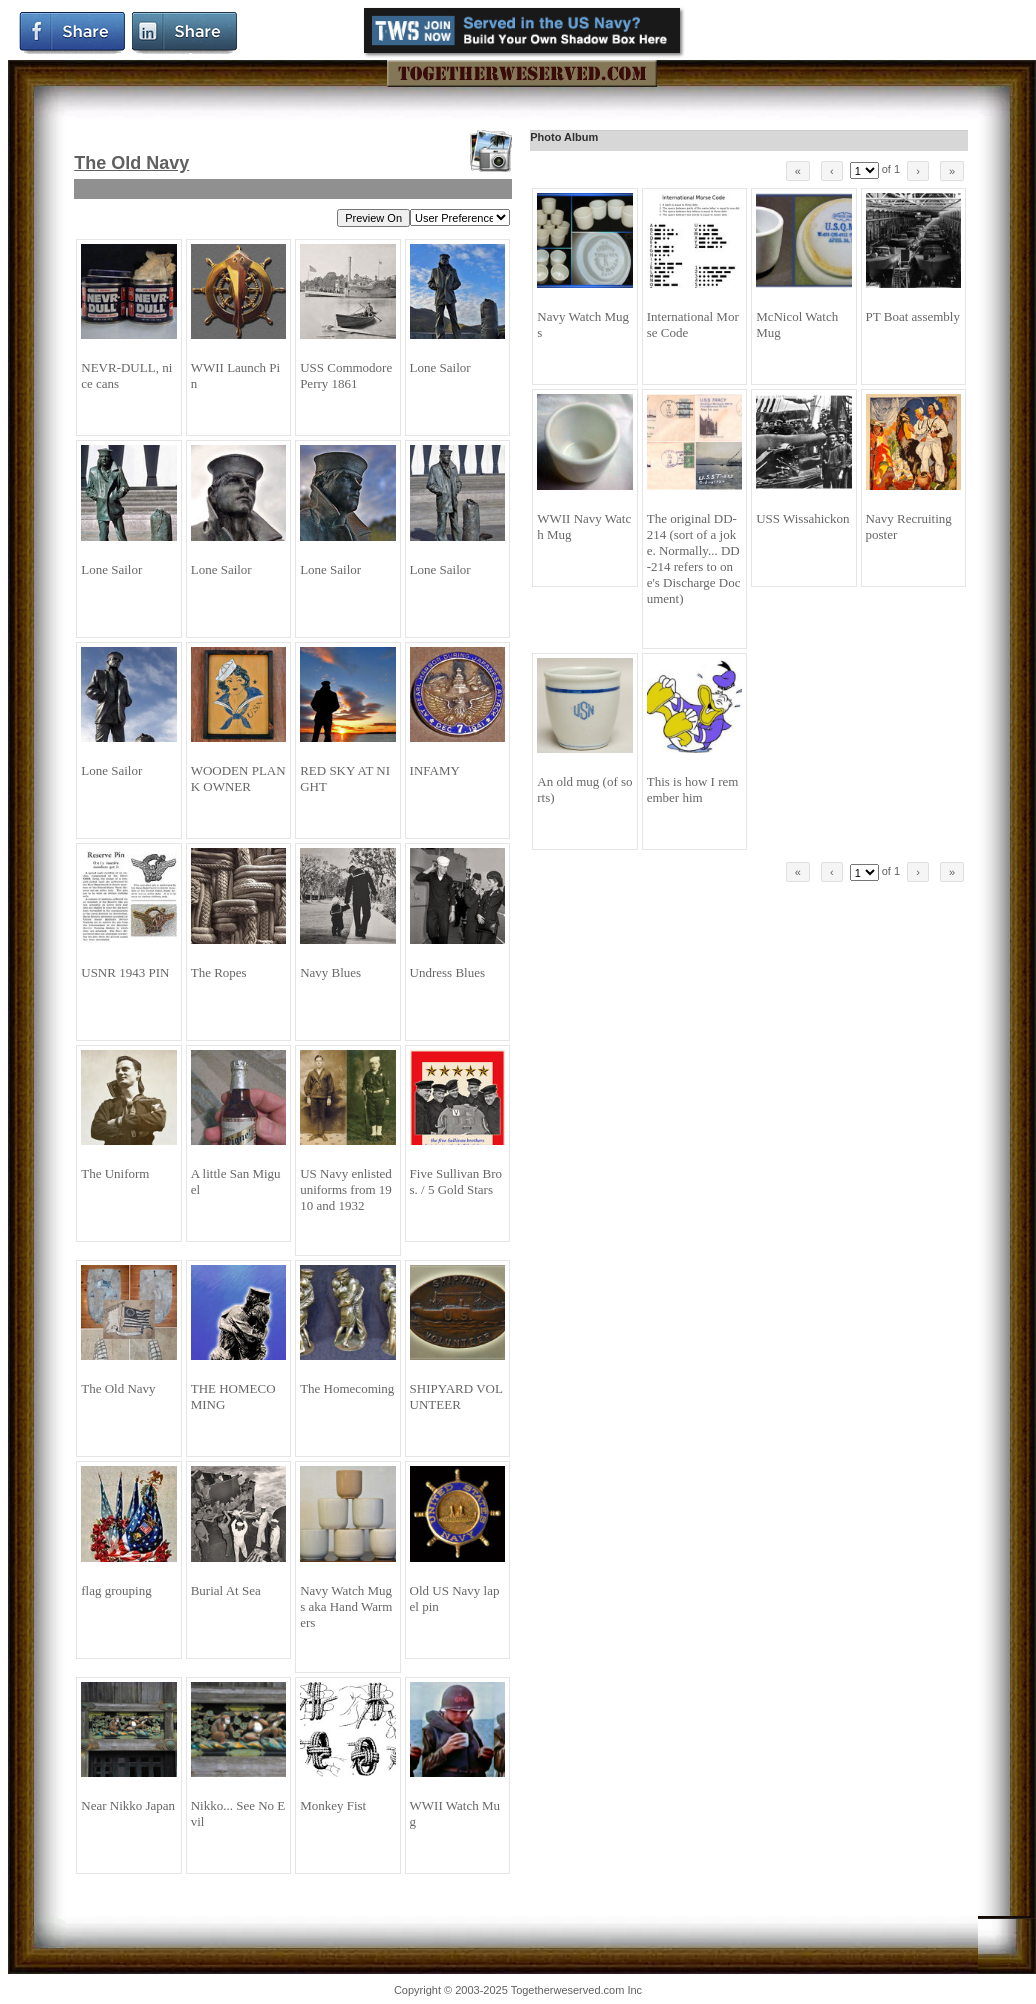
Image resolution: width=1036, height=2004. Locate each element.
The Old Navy (131, 163)
